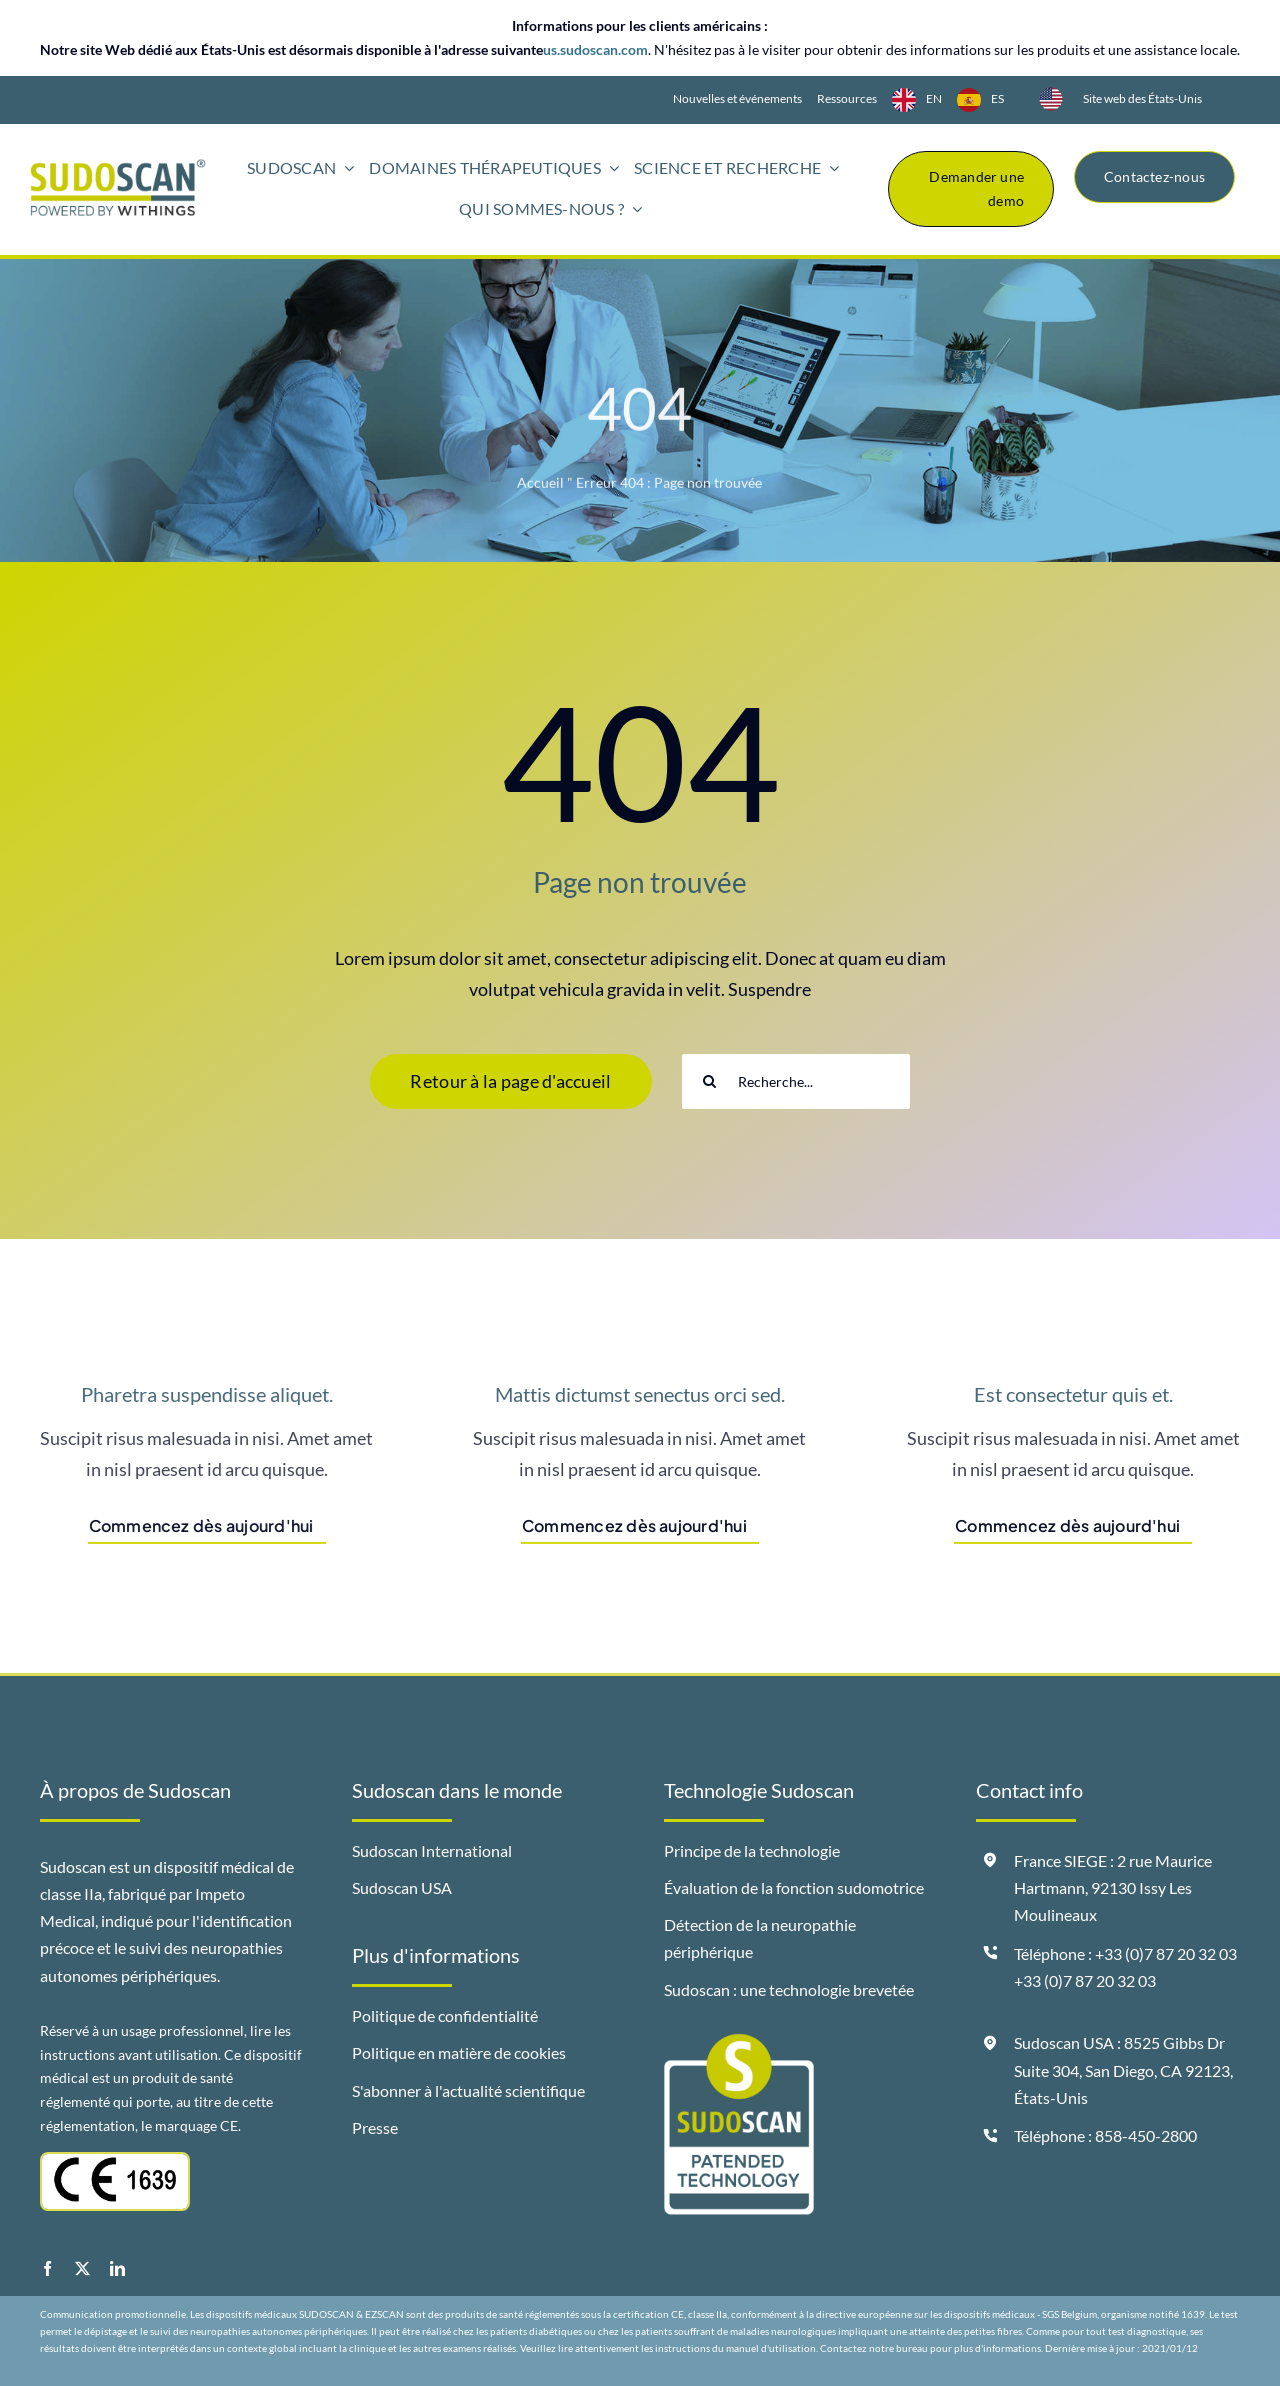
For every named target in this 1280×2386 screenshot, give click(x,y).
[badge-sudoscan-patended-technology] (739, 2042)
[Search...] (796, 1081)
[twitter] (82, 2268)
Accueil (540, 486)
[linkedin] (117, 2268)
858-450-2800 (1146, 2135)
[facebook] (47, 2268)
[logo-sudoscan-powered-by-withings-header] (118, 167)
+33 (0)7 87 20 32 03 (1085, 1980)
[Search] (709, 1081)
